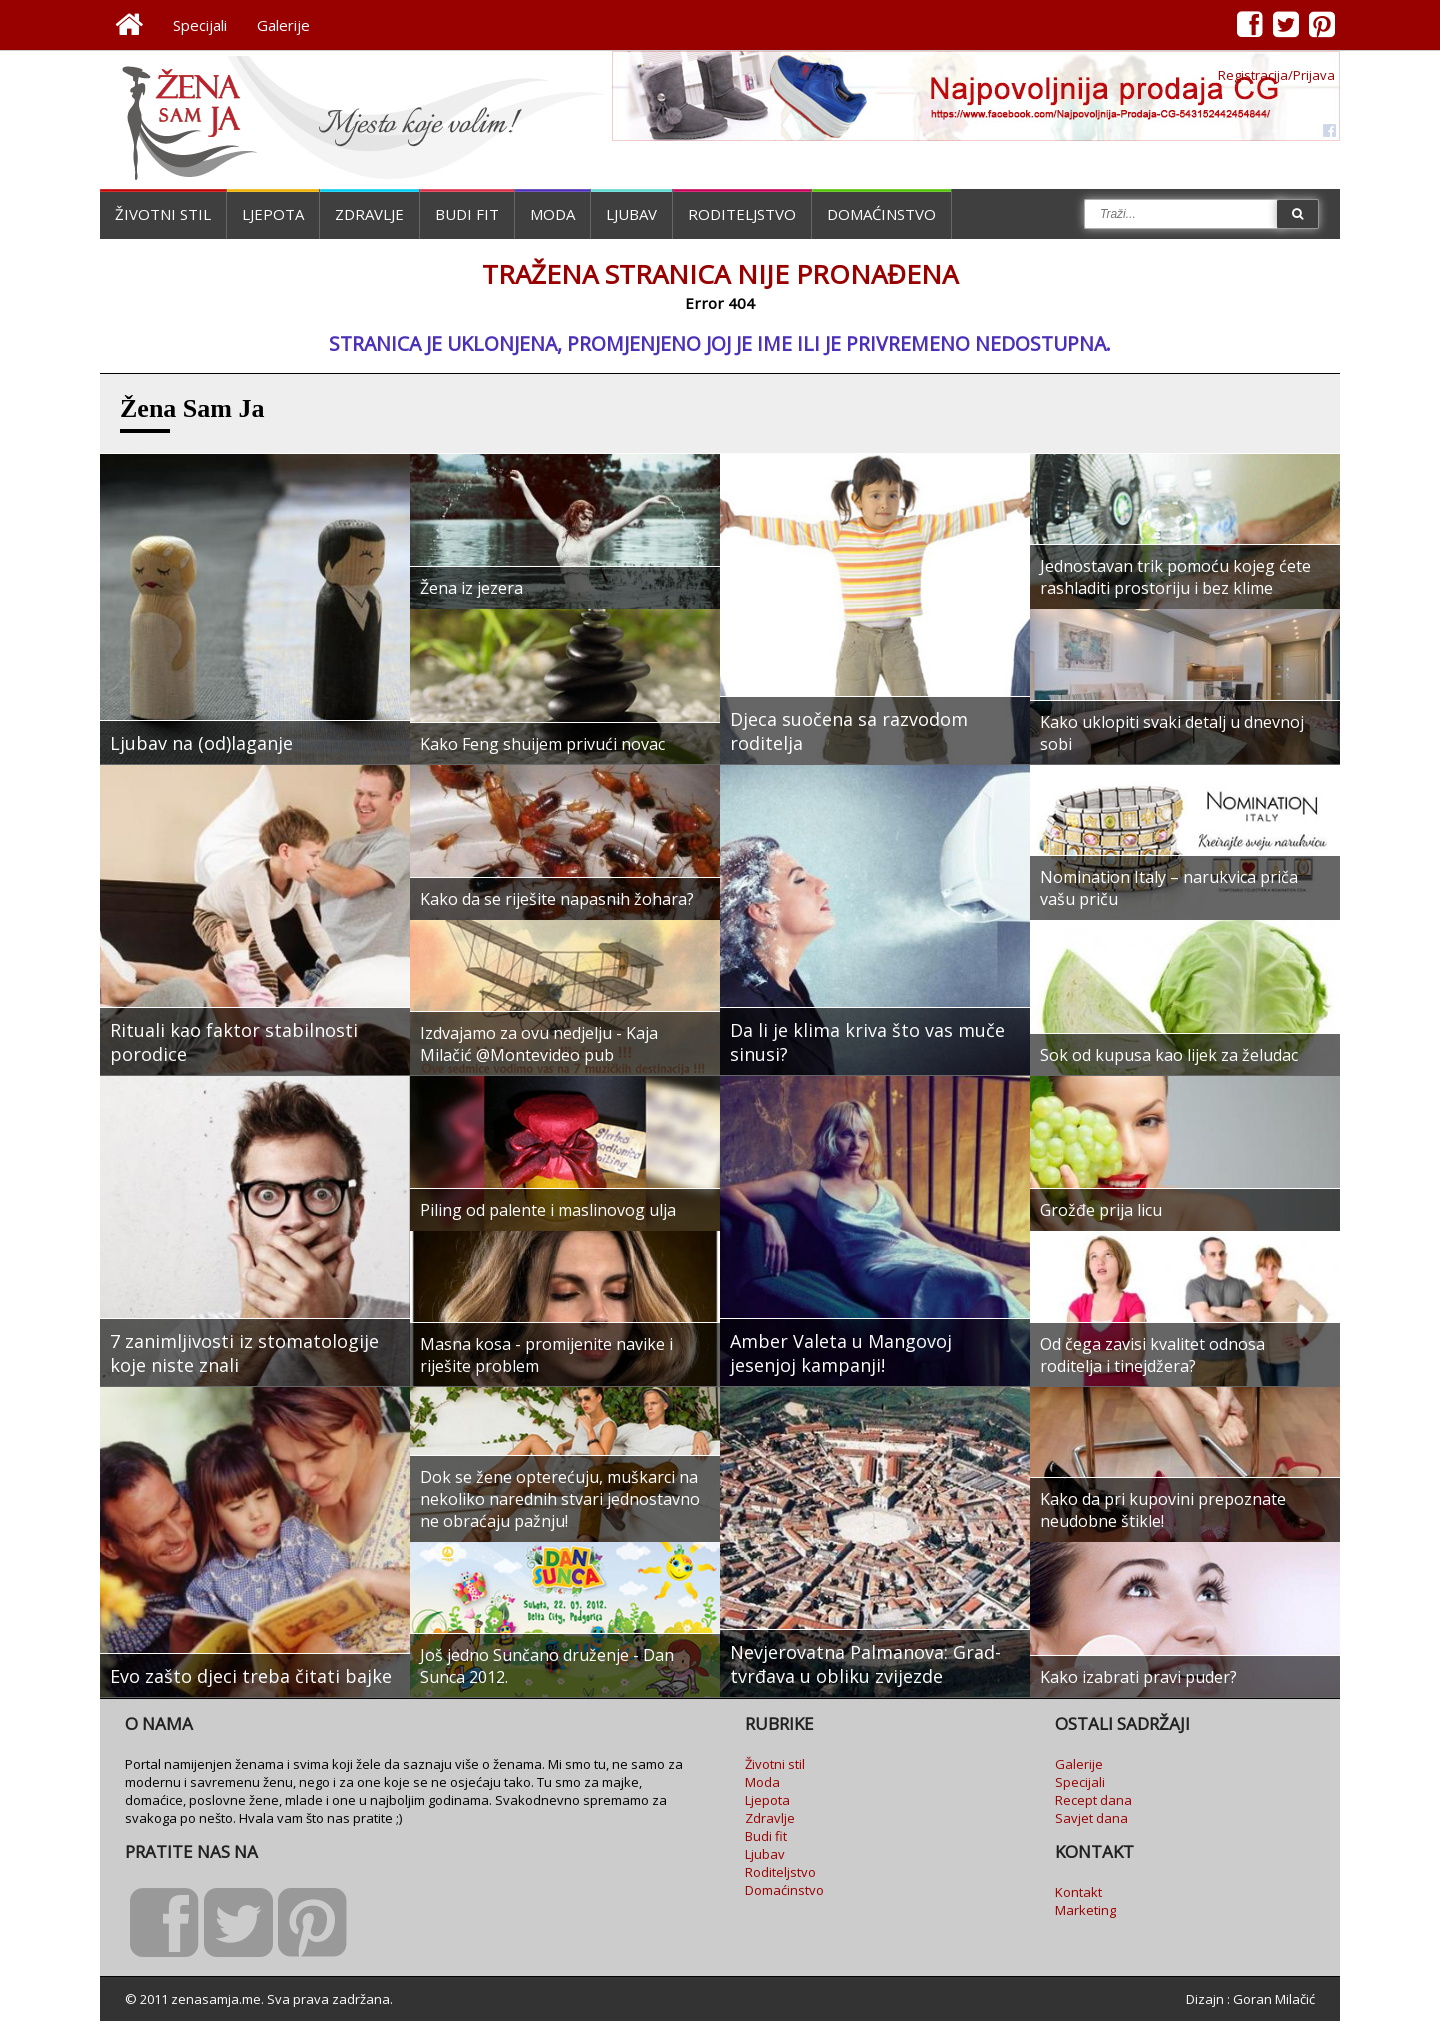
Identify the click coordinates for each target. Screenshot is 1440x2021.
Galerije (283, 25)
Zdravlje (369, 214)
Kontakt (1078, 1892)
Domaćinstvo (881, 214)
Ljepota (273, 214)
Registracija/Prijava (1276, 75)
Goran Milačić (1274, 1999)
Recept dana (1093, 1800)
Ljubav (631, 214)
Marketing (1085, 1910)
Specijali (200, 25)
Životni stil (163, 214)
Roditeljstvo (742, 214)
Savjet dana (1091, 1818)
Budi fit (467, 214)
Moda (552, 214)
